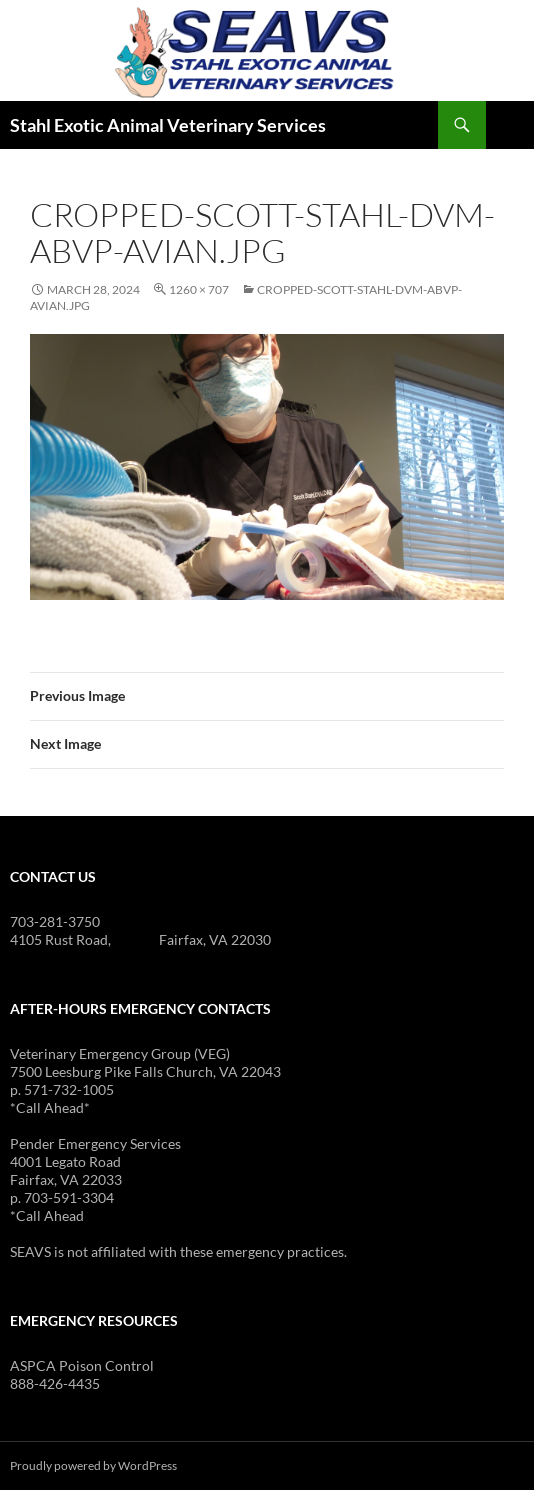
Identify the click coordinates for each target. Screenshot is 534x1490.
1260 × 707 (199, 289)
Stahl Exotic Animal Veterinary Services (168, 125)
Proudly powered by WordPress (93, 1465)
